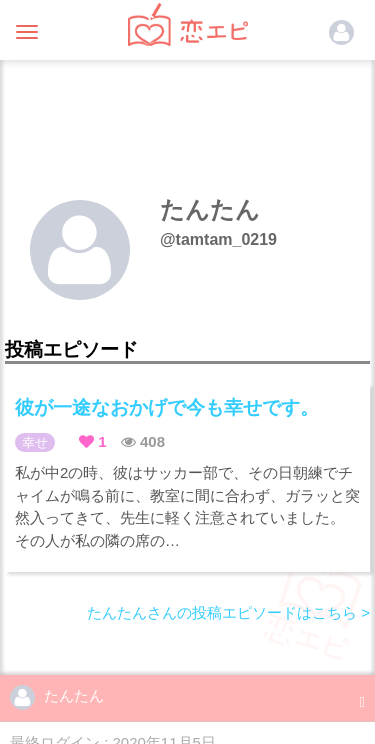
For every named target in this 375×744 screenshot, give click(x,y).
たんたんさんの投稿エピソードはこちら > (228, 612)
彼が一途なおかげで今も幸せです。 (167, 407)
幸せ (35, 442)
